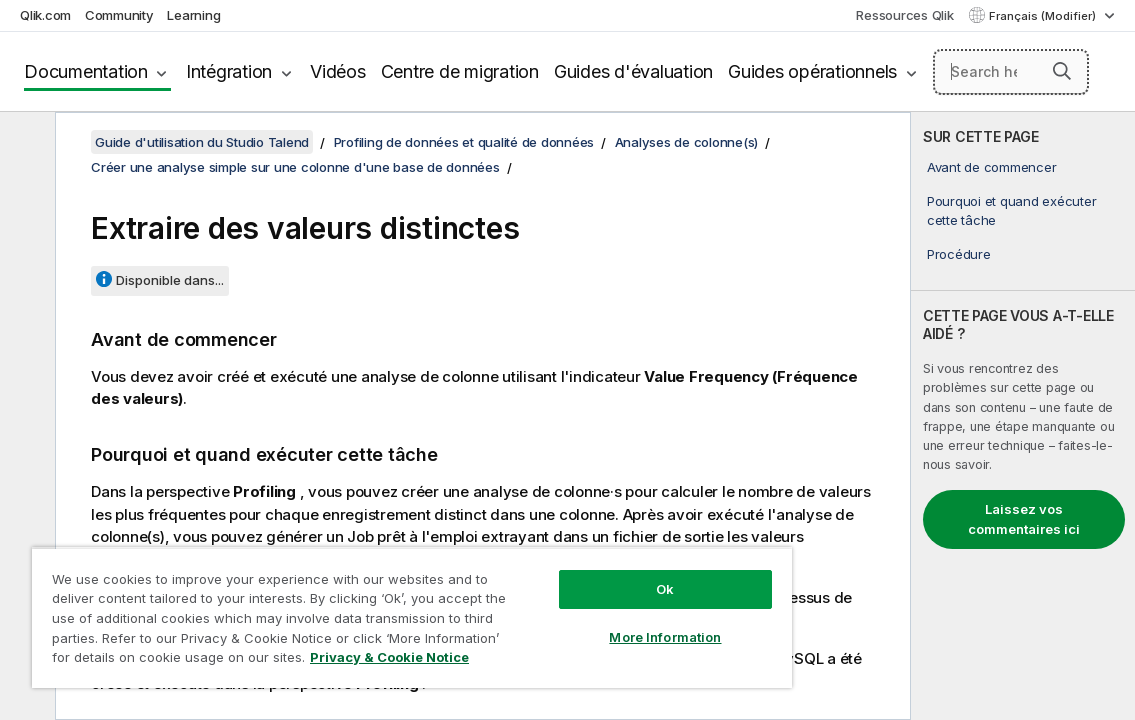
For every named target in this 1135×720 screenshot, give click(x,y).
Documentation (86, 71)
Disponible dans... (170, 280)
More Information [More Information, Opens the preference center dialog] (579, 622)
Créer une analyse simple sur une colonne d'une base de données (295, 167)
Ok (579, 574)
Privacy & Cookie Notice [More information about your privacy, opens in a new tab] (302, 661)
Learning (193, 15)
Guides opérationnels (812, 71)
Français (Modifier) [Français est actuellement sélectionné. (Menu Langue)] (1044, 16)
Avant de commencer (992, 167)
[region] (361, 610)
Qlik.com (45, 15)
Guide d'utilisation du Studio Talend (202, 142)
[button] (1062, 71)
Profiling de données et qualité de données (464, 142)
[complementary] (1023, 416)
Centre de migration (460, 71)
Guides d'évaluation (633, 71)
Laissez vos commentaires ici (1024, 519)
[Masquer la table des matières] (25, 143)
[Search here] (1011, 72)
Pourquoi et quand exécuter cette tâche (1012, 210)
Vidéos (338, 71)
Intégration (229, 71)
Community (119, 15)
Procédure (959, 254)
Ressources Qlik (904, 15)
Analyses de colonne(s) (687, 142)
